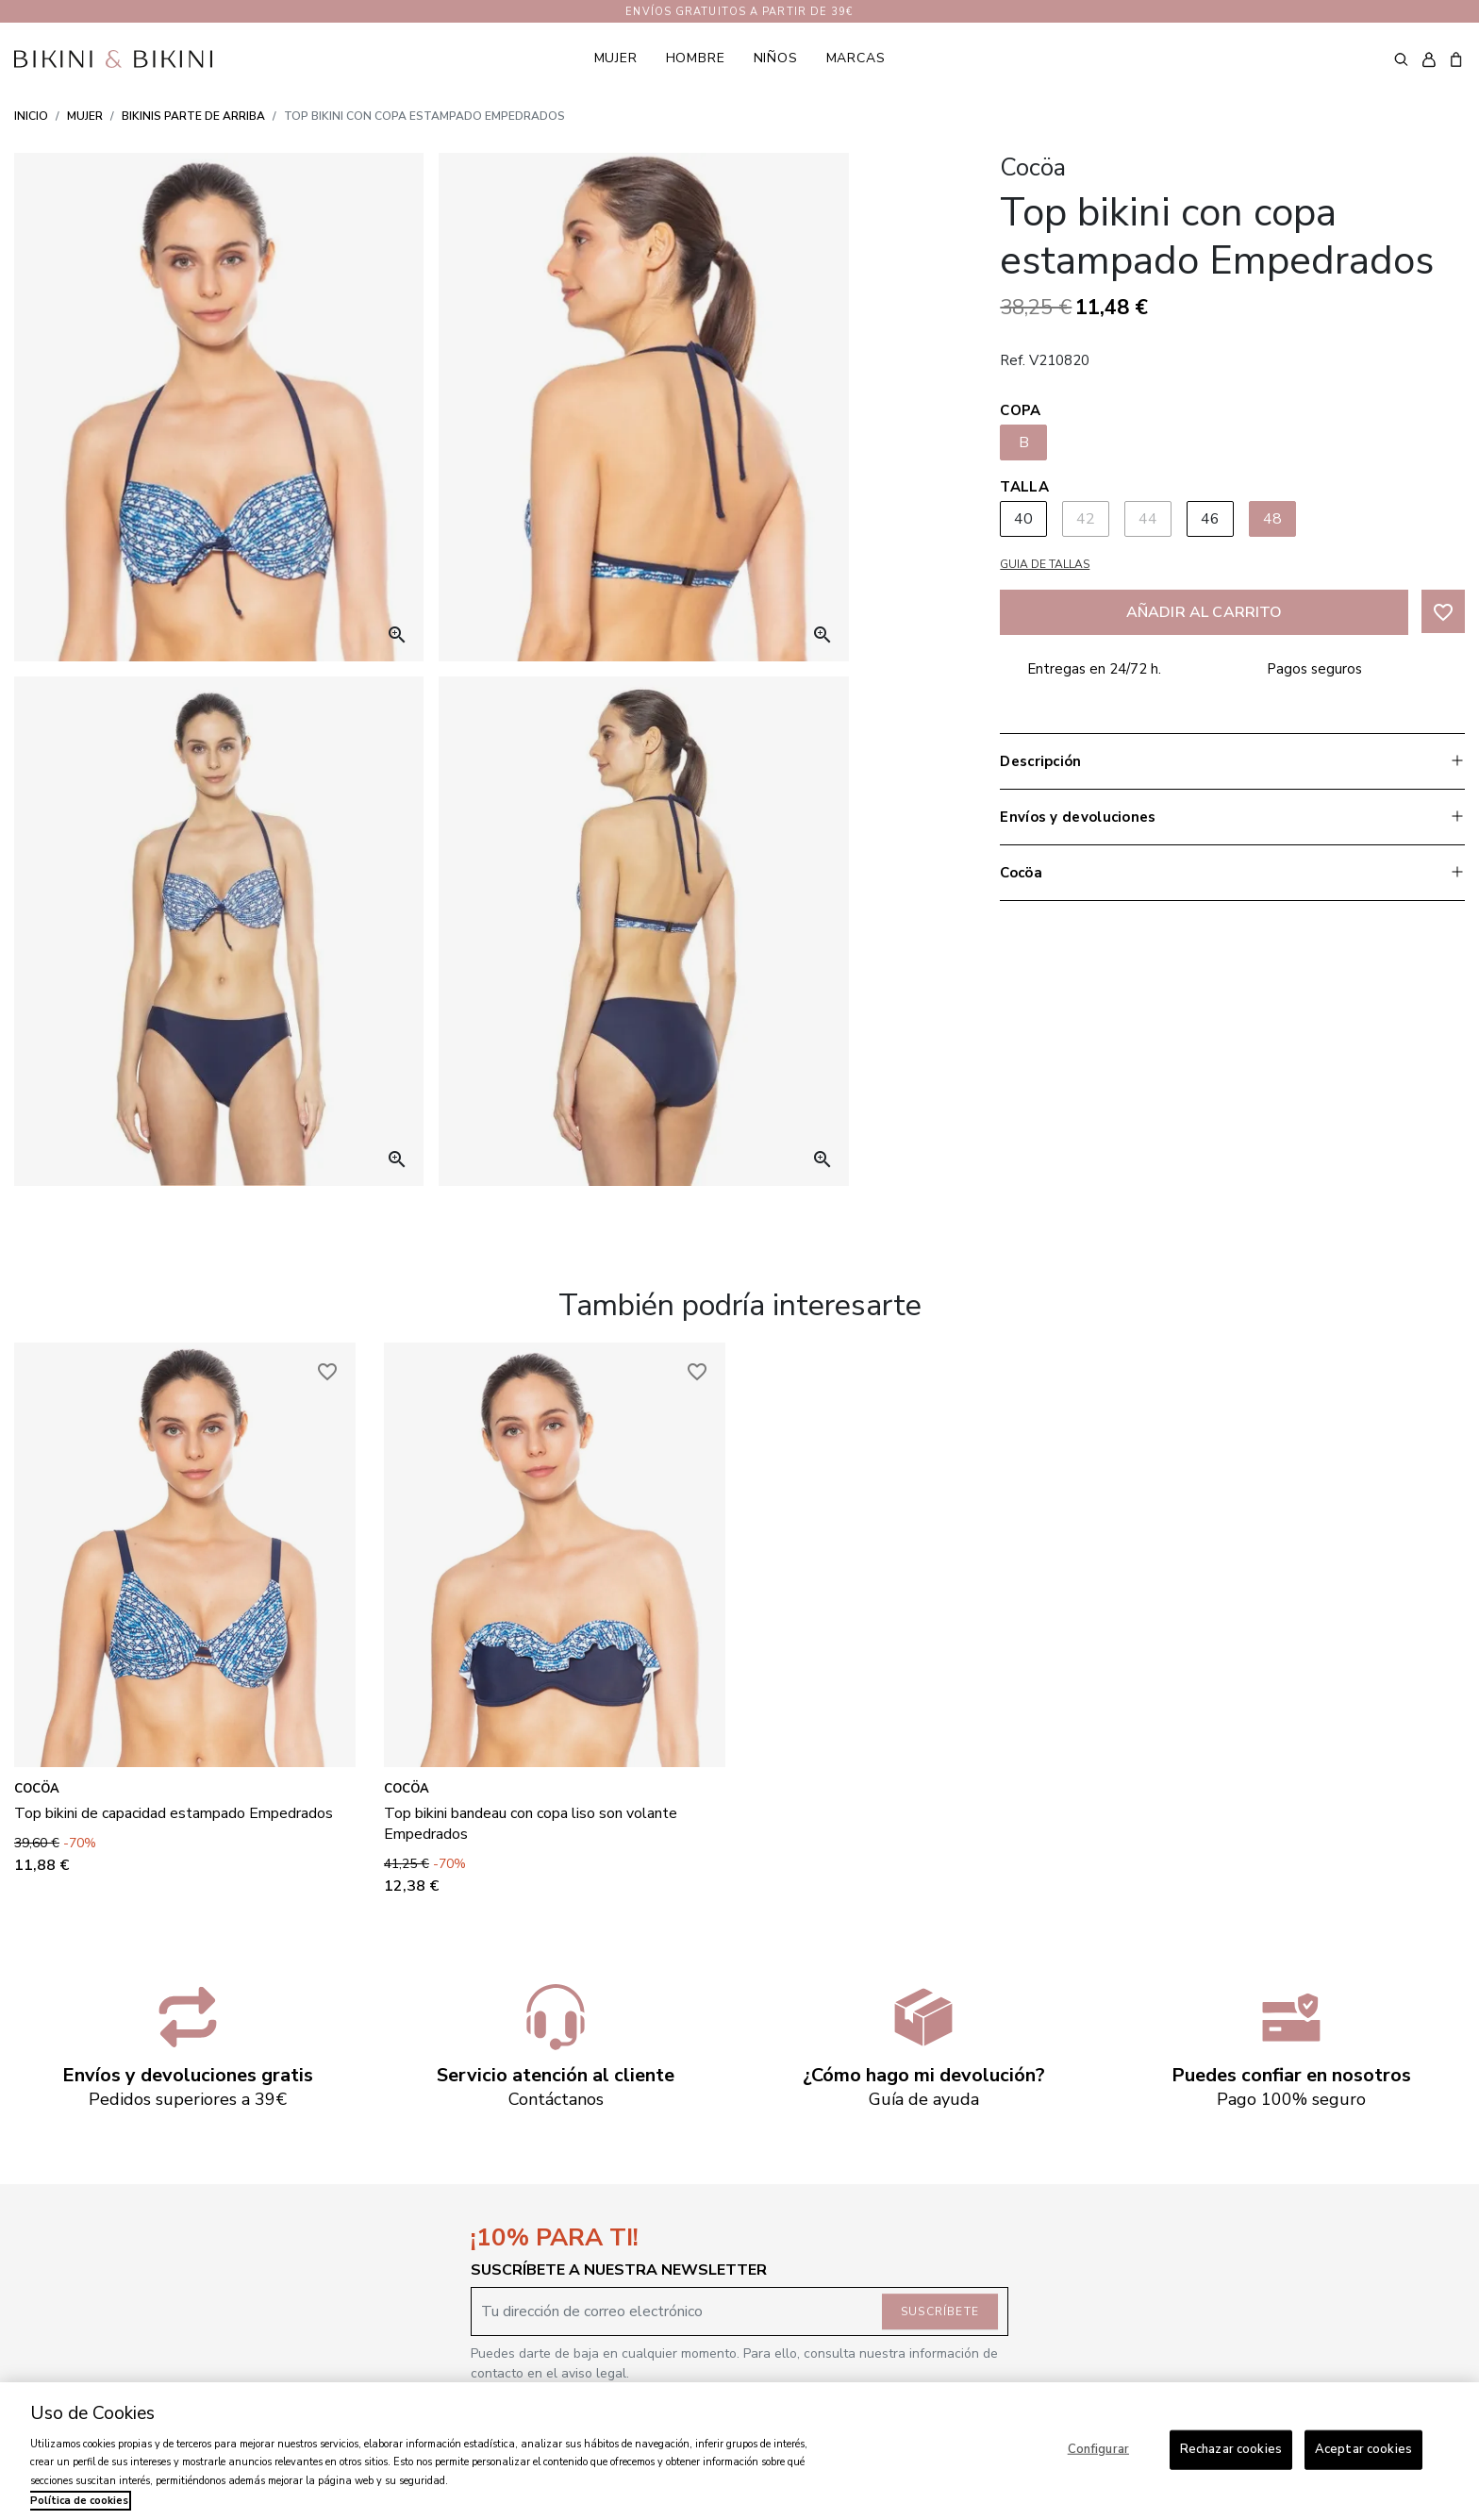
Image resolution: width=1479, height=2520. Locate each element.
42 (1086, 519)
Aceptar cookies (1363, 2449)
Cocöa (36, 1788)
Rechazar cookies (1231, 2449)
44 (1148, 519)
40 (1024, 519)
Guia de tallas (1044, 564)
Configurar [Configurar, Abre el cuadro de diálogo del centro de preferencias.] (1098, 2449)
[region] (739, 2451)
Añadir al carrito (1204, 612)
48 (1273, 519)
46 (1211, 519)
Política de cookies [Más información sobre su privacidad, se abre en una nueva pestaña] (79, 2501)
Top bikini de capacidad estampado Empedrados (173, 1813)
